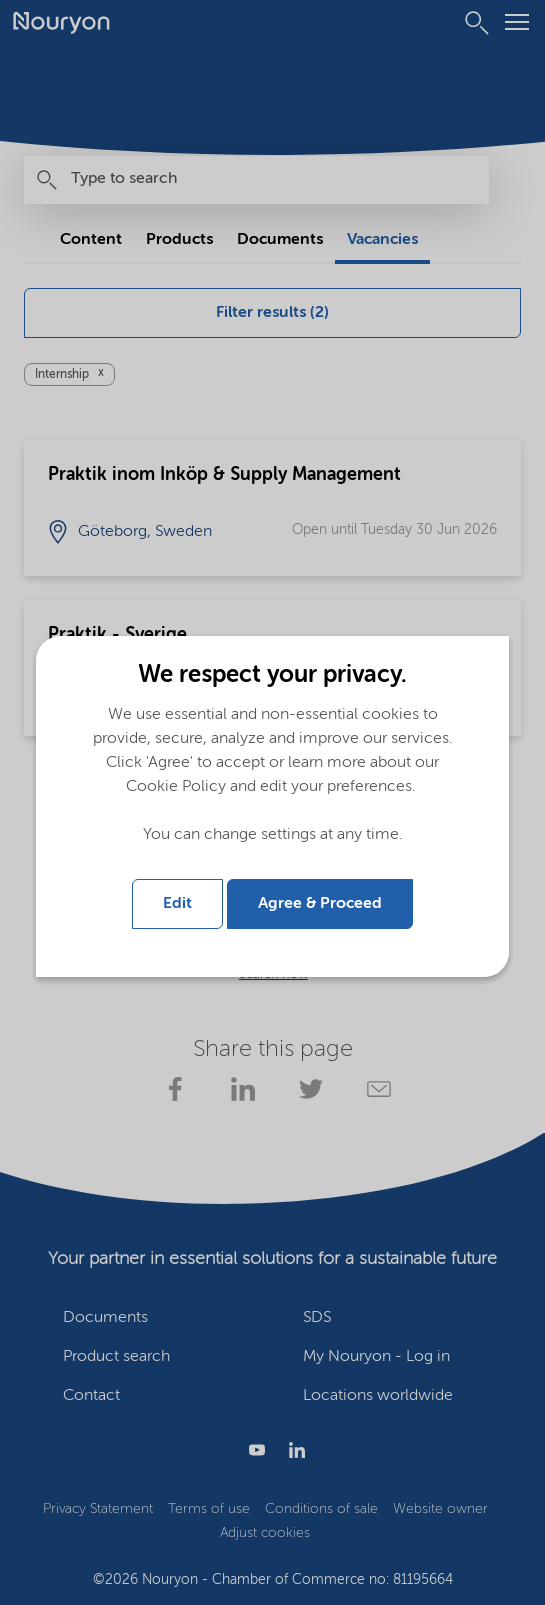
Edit (177, 904)
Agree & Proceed (320, 904)
